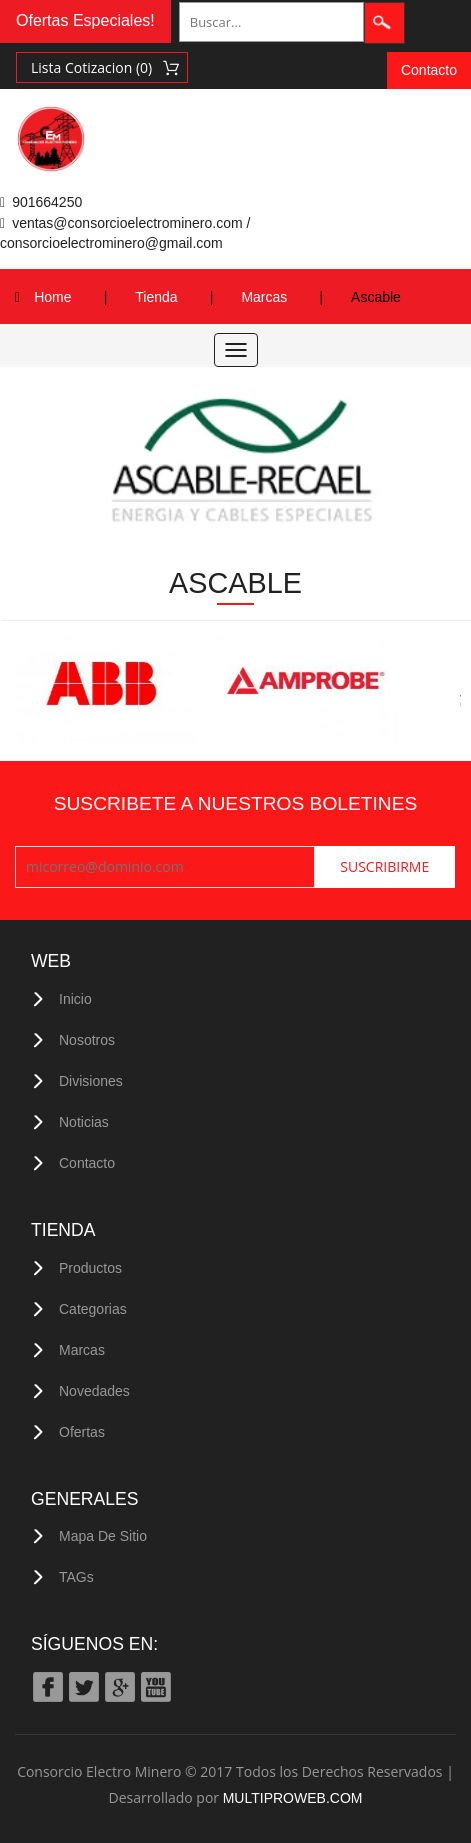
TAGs (76, 1577)
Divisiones (91, 1081)
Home (52, 297)
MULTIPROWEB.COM (293, 1798)
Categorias (93, 1309)
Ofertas (82, 1432)
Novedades (94, 1391)
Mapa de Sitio (103, 1536)
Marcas (264, 297)
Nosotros (87, 1040)
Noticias (84, 1122)
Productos (90, 1268)
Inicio (75, 999)
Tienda (156, 297)
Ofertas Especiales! (85, 20)
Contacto (429, 70)
